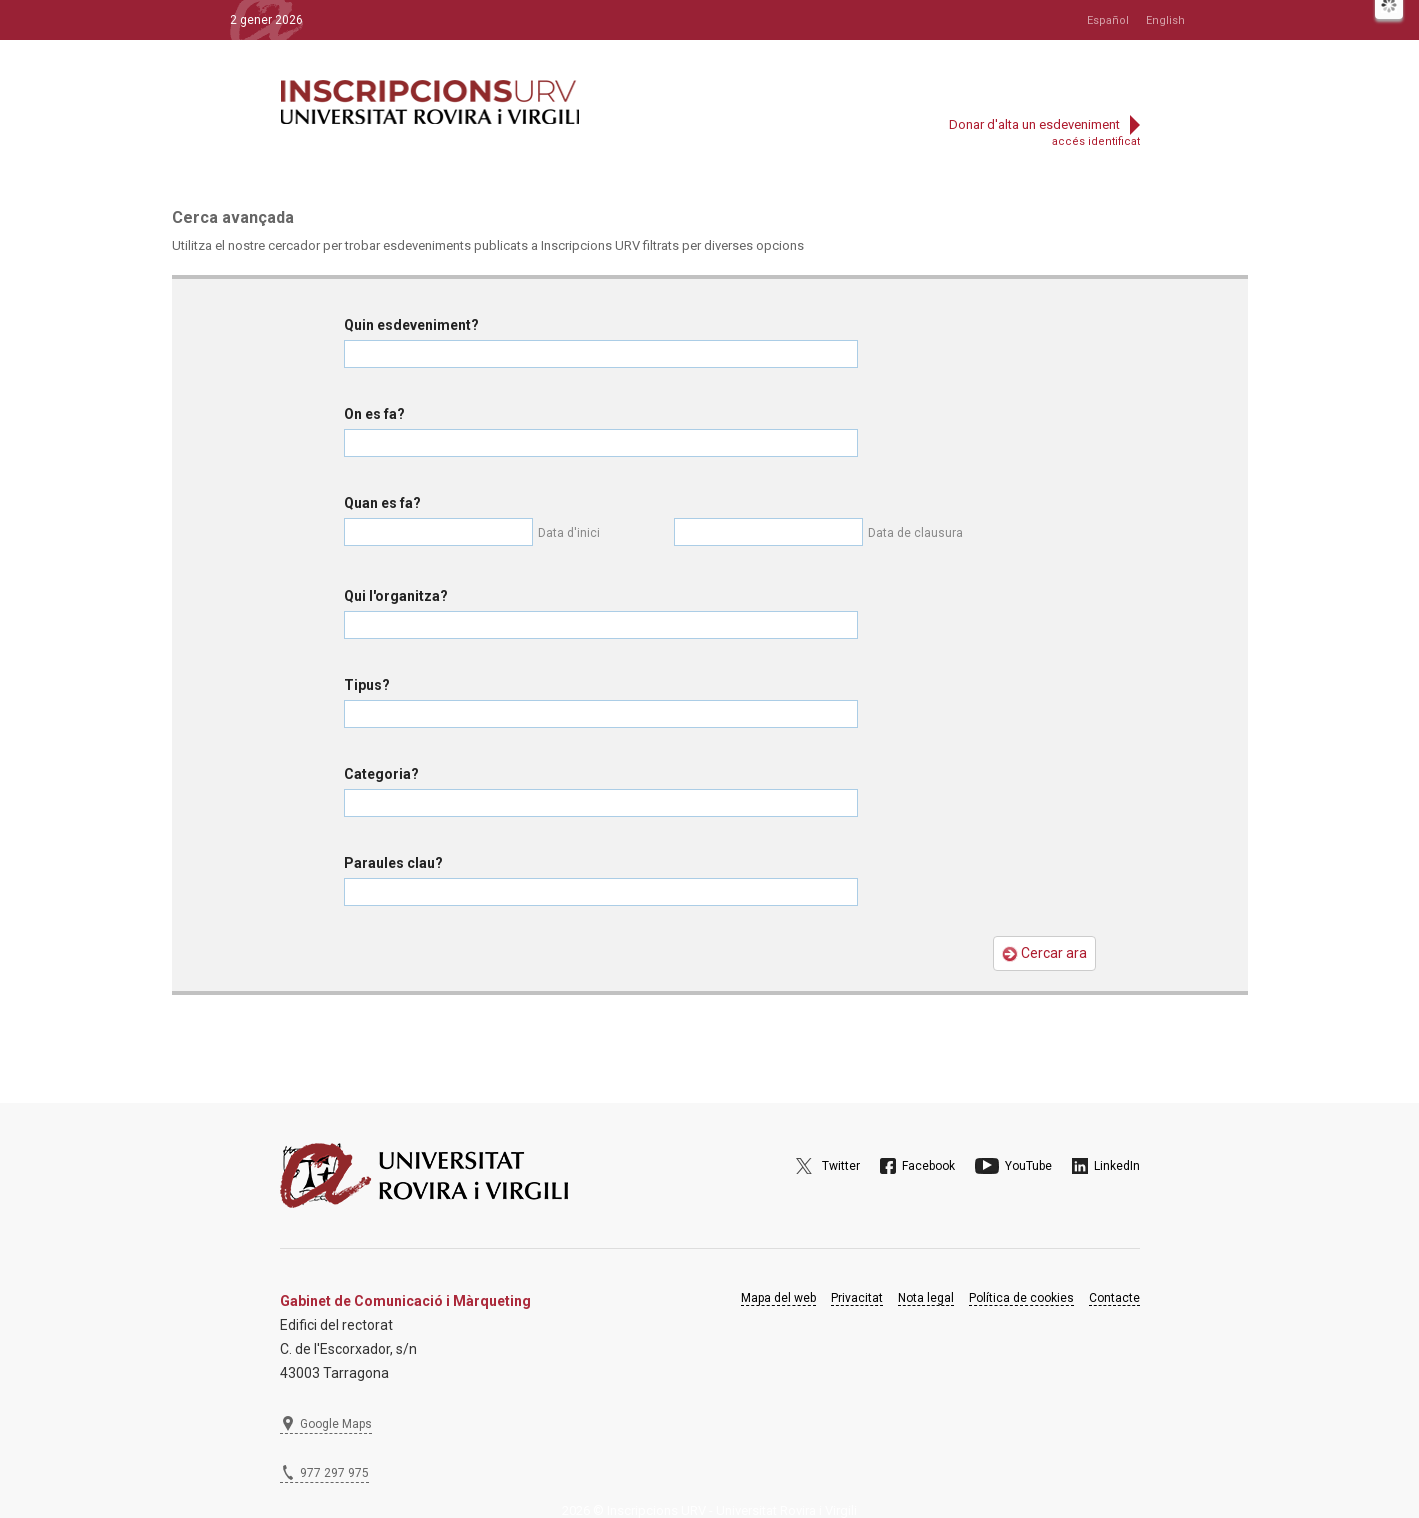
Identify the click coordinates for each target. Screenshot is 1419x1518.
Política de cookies (1021, 1298)
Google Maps (336, 1424)
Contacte (1114, 1298)
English (1165, 20)
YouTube (1028, 1166)
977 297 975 (334, 1473)
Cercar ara (1044, 953)
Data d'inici (569, 533)
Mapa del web (778, 1298)
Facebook (928, 1166)
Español (1108, 20)
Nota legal (926, 1298)
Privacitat (857, 1298)
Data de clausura (915, 533)
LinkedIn (1117, 1166)
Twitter (841, 1166)
